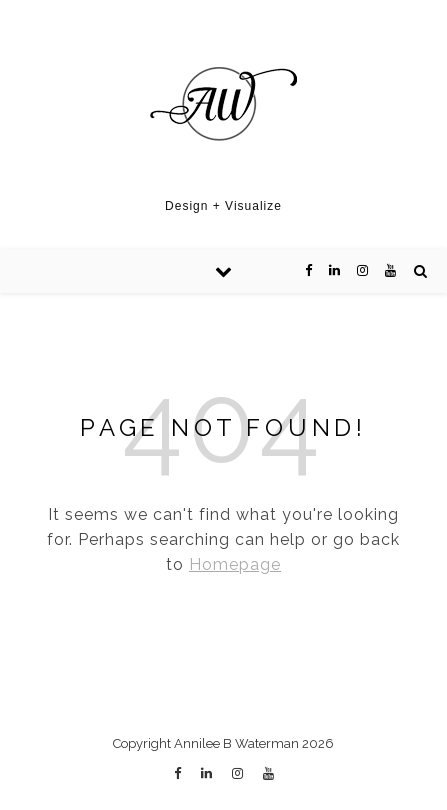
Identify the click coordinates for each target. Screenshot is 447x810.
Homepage (235, 564)
